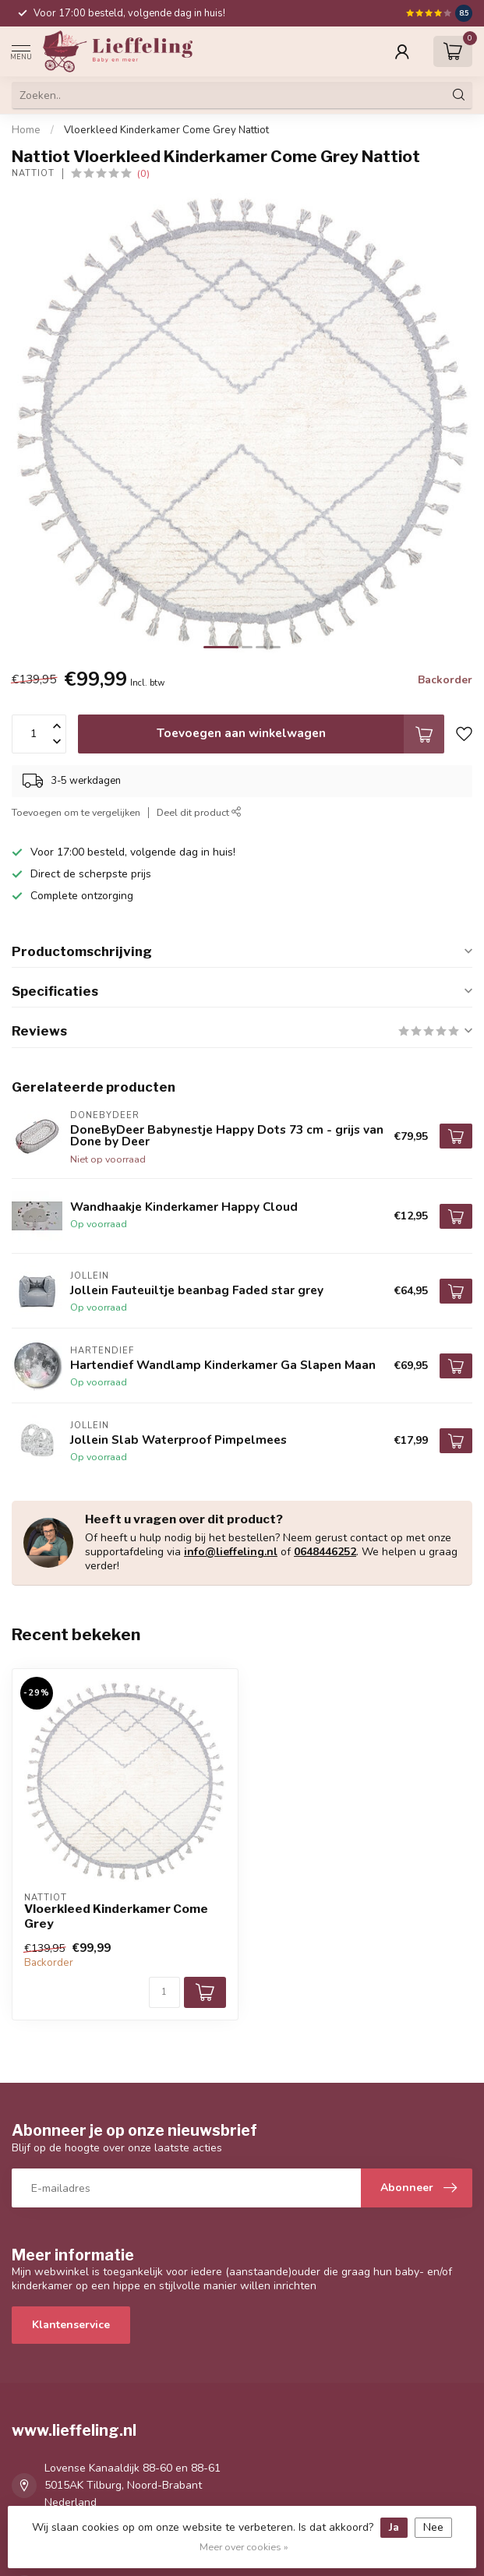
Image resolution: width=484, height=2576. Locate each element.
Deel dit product (199, 812)
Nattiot (33, 173)
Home (26, 130)
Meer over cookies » (244, 2546)
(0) (143, 173)
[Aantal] (164, 1992)
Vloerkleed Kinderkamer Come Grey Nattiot (166, 130)
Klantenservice (71, 2324)
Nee (433, 2527)
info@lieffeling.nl (230, 1551)
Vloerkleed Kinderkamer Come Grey (116, 1916)
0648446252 (325, 1551)
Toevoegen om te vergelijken (76, 812)
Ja (394, 2527)
